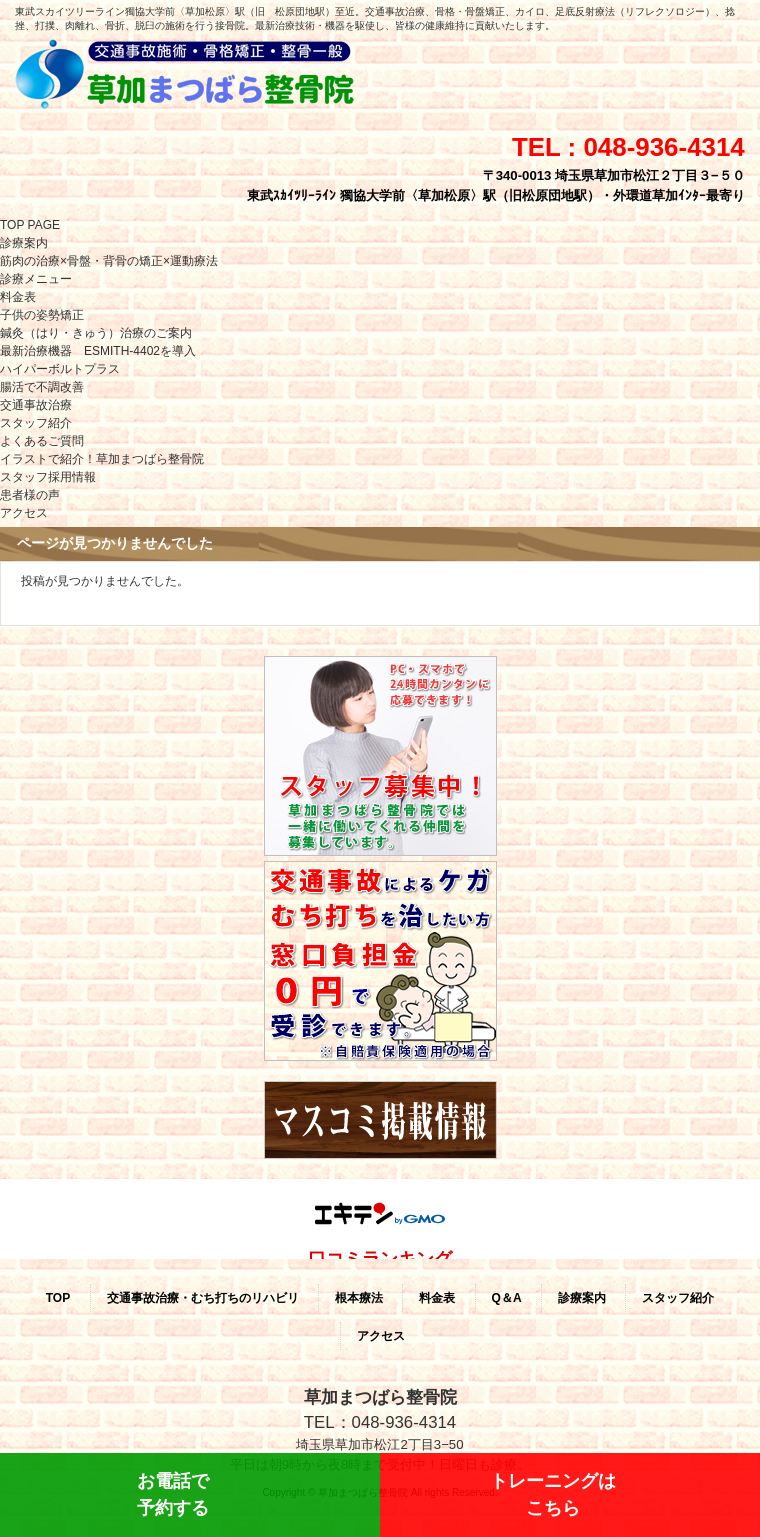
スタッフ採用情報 (48, 477)
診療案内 (24, 243)
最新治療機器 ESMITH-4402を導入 (98, 351)
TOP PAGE (30, 225)
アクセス (24, 513)
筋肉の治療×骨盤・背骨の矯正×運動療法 (109, 261)
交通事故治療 (36, 405)
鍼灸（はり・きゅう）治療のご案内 (96, 333)
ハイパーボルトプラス (60, 369)
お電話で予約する (173, 1494)
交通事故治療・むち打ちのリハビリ (203, 1298)
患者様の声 (30, 495)
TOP (58, 1298)
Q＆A (507, 1298)
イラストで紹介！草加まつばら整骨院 (102, 459)
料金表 (18, 297)
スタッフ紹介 (36, 423)
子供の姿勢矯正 (42, 315)
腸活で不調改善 (42, 387)
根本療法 (359, 1298)
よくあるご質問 (42, 441)
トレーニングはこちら (553, 1494)
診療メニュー (36, 279)
